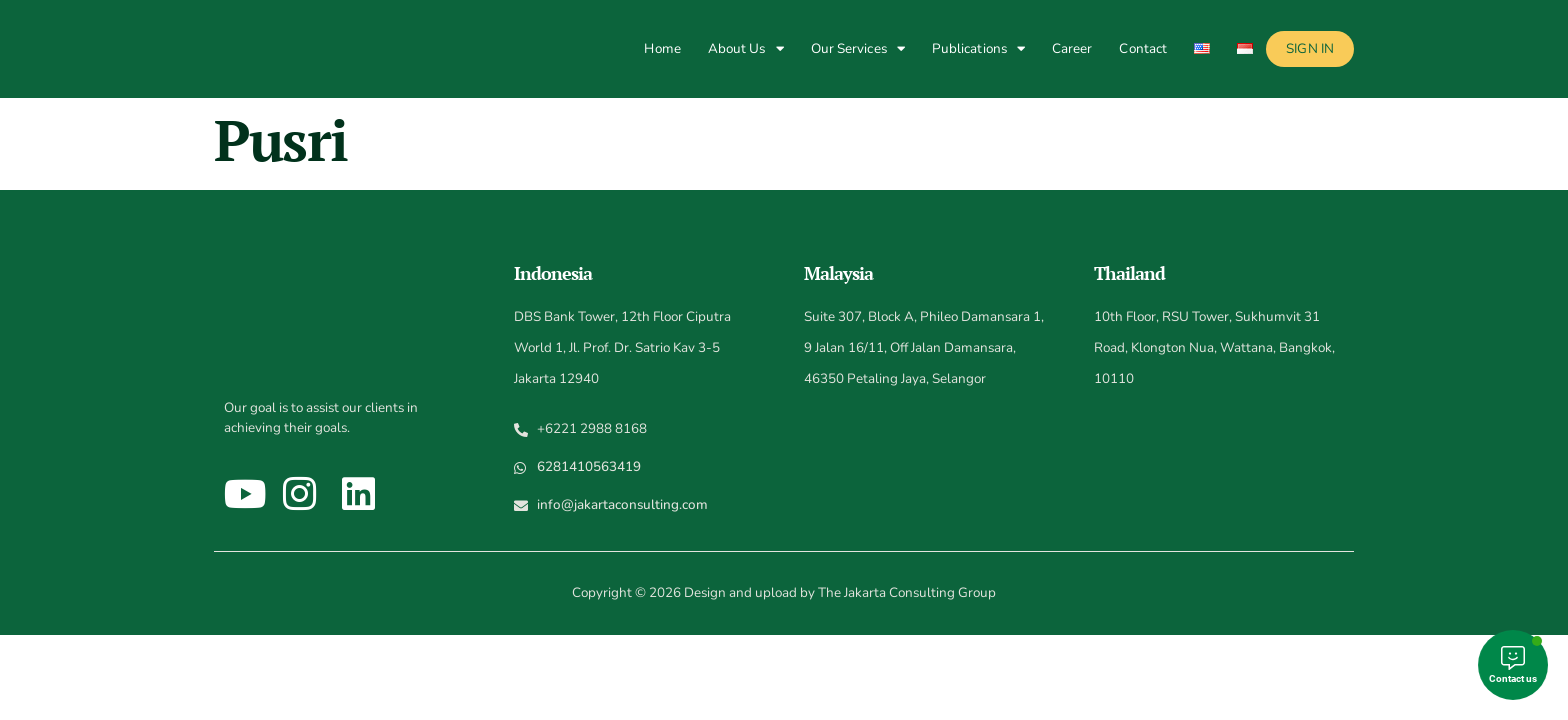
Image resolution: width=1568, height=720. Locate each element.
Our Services (858, 48)
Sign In (1310, 48)
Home (662, 48)
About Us (746, 48)
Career (1072, 48)
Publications (978, 48)
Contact (1143, 48)
